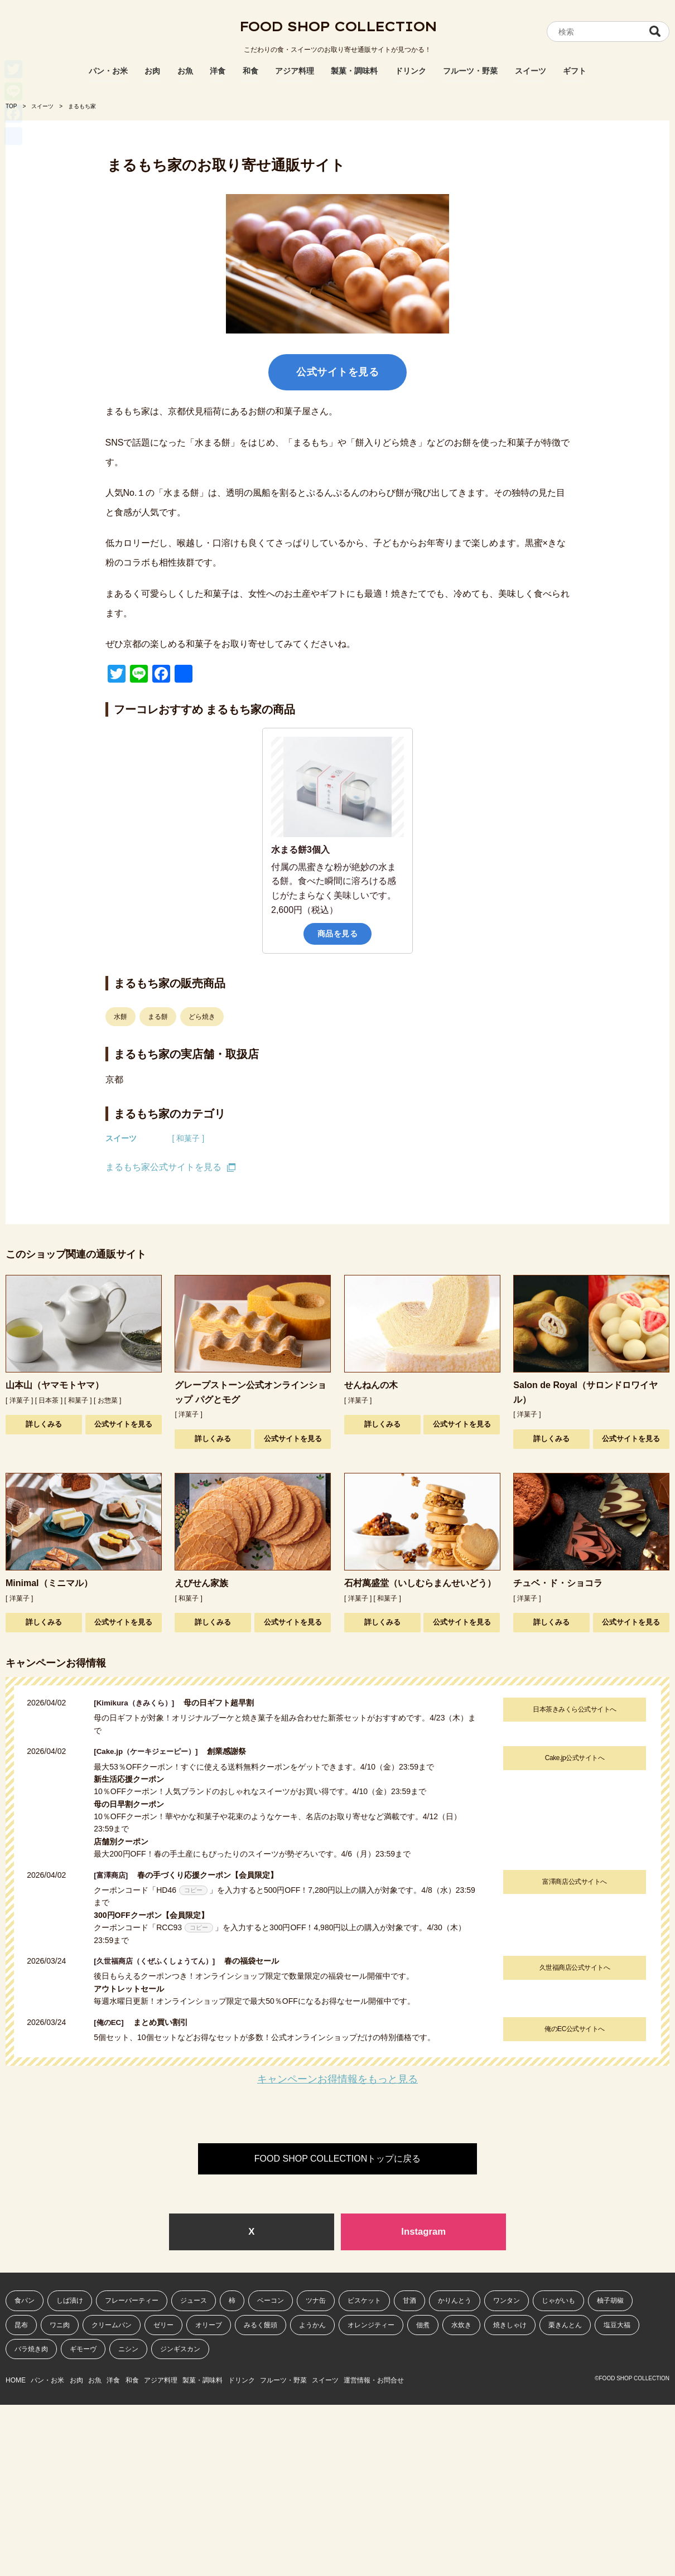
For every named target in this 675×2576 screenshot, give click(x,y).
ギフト (574, 70)
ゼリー (163, 2326)
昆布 (21, 2326)
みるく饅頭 (260, 2326)
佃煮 (423, 2326)
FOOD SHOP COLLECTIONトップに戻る (337, 2158)
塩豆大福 (617, 2326)
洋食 (217, 70)
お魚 (185, 70)
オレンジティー (371, 2326)
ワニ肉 (60, 2326)
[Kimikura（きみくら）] (140, 1702)
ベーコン (270, 2302)
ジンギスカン (180, 2350)
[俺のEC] (113, 2022)
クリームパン (111, 2326)
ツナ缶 (316, 2302)
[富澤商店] (116, 1875)
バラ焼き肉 (31, 2350)
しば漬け (69, 2302)
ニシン (128, 2350)
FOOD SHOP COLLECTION (337, 31)
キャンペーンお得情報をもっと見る (337, 2079)
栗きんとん (565, 2326)
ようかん (312, 2326)
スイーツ (530, 70)
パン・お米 (108, 70)
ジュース (193, 2302)
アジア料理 (294, 70)
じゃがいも (558, 2302)
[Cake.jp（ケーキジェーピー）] (153, 1751)
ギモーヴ (83, 2350)
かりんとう (454, 2302)
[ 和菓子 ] (188, 1138)
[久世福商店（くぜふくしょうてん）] (163, 1960)
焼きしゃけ (510, 2326)
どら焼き (202, 1017)
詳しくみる (44, 1424)
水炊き (461, 2326)
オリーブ (208, 2326)
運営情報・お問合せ (476, 2378)
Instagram (423, 2232)
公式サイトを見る (337, 372)
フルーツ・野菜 (470, 70)
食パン (25, 2302)
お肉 (152, 70)
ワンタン (506, 2302)
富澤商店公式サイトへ (573, 1882)
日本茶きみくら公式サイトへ (573, 1709)
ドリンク (410, 70)
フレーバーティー (131, 2302)
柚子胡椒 (610, 2302)
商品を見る (337, 933)
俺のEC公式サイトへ (573, 2029)
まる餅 (158, 1017)
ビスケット (364, 2302)
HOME (16, 2378)
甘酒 (409, 2302)
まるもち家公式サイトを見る (163, 1167)
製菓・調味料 (354, 70)
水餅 (120, 1017)
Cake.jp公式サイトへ (572, 1758)
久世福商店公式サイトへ (572, 1967)
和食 (250, 70)
